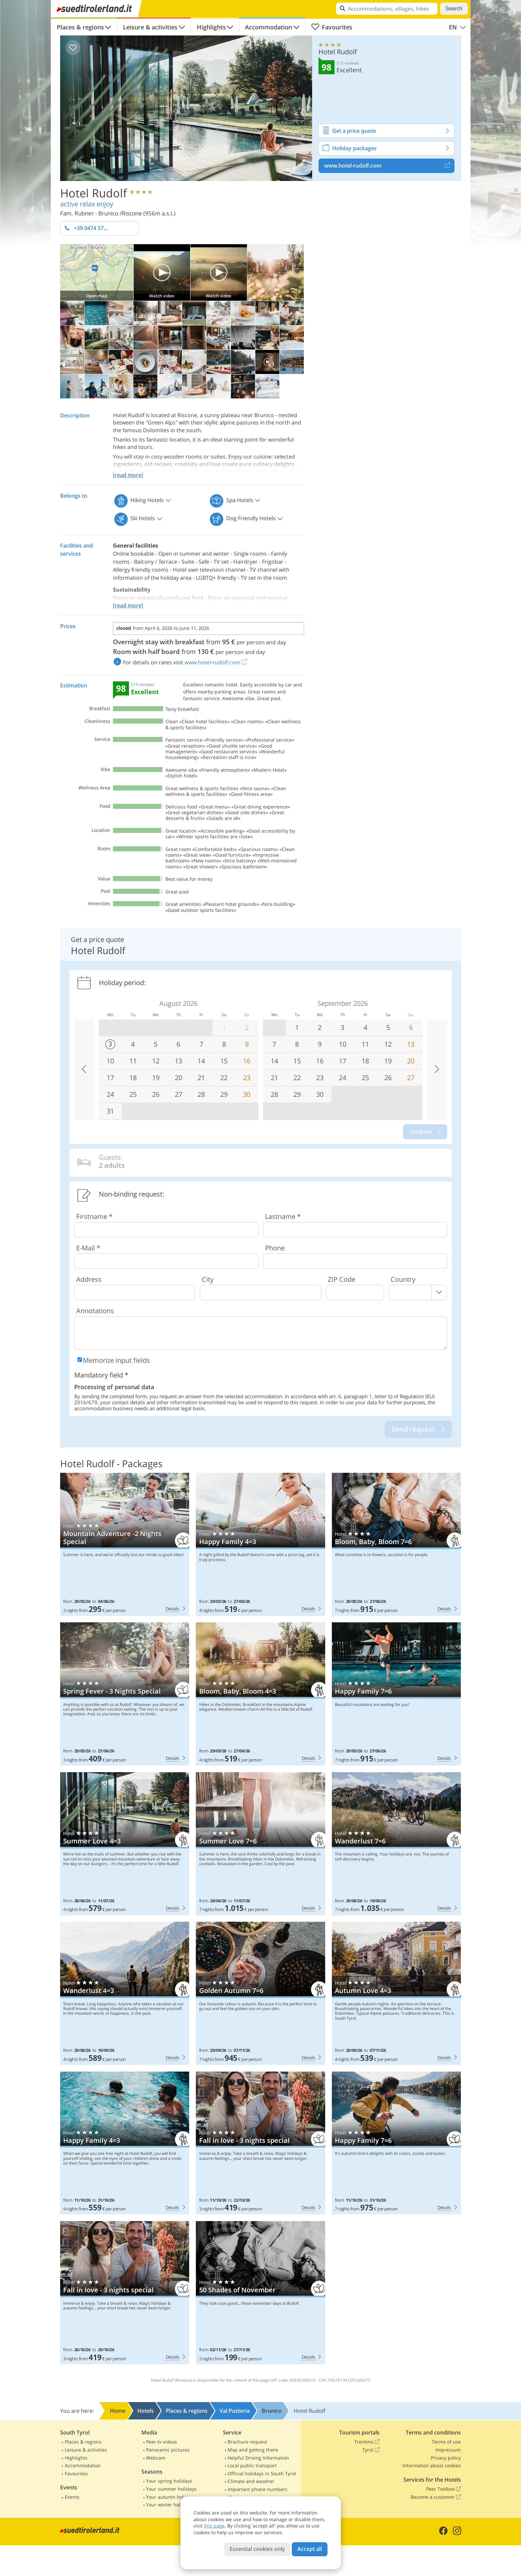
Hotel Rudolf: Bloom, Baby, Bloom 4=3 (260, 1694)
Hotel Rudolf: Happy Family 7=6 (396, 1694)
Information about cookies (431, 2465)
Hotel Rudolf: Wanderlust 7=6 (396, 1843)
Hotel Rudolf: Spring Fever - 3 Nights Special (124, 1694)
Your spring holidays (169, 2481)
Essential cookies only (257, 2549)
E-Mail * (88, 1247)
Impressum (448, 2450)
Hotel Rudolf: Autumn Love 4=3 (396, 1993)
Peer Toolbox (443, 2489)
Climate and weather (251, 2481)
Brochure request (247, 2442)
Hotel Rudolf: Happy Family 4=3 (260, 1544)
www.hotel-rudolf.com (389, 166)
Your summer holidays (171, 2489)
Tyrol (370, 2450)
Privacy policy (446, 2458)
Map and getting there (253, 2450)
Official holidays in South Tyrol (262, 2473)
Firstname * (94, 1216)
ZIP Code (341, 1279)
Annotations (95, 1310)
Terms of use (446, 2442)
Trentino (366, 2442)
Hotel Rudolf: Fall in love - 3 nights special (260, 2143)
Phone (275, 1247)
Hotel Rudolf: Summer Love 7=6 (260, 1843)
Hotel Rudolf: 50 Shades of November (260, 2292)
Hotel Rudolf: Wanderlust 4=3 (124, 1993)
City (208, 1279)
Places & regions (80, 27)
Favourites (331, 27)
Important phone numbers (257, 2489)
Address (89, 1279)
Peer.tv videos (161, 2442)
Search (454, 8)
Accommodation (268, 27)
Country (403, 1279)
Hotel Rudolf (93, 192)
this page (214, 2525)
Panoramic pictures (167, 2450)
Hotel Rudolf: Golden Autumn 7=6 (260, 1993)
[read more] (128, 475)
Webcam (155, 2458)
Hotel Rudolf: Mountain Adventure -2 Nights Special (124, 1544)
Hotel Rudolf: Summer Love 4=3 (124, 1843)
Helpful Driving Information (258, 2458)
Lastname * (283, 1216)
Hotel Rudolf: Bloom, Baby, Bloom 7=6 (396, 1544)
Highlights (211, 27)
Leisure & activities (150, 27)
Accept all (309, 2549)
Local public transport (252, 2465)
